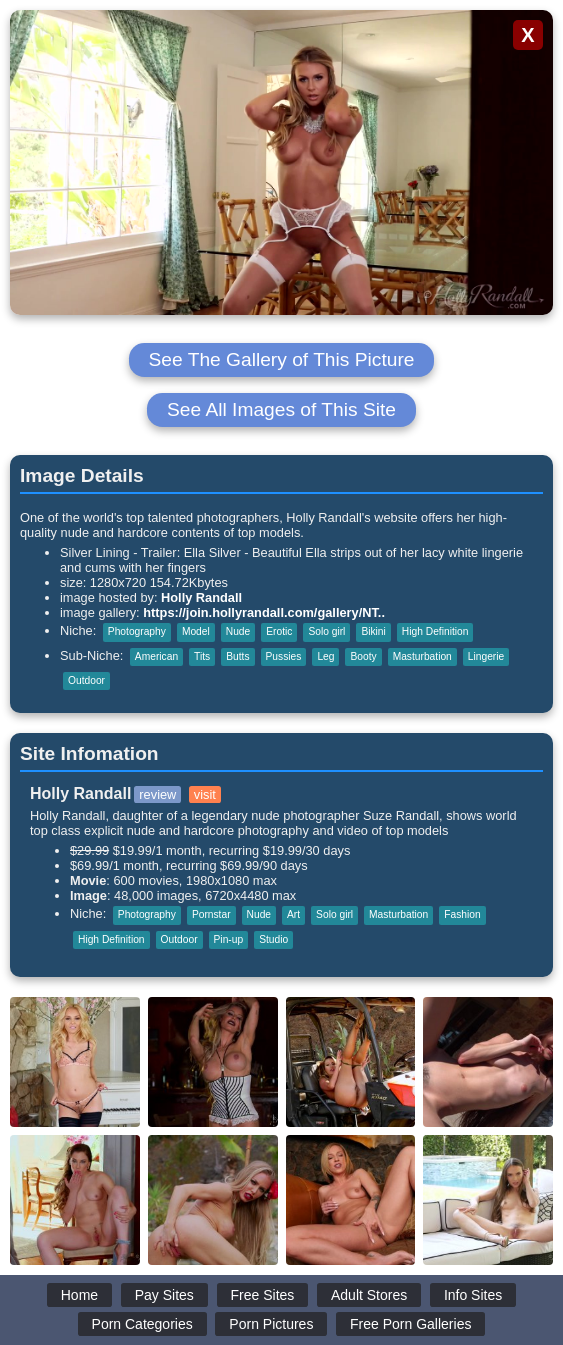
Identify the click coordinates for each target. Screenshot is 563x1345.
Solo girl (326, 631)
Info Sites (473, 1295)
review (157, 794)
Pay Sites (164, 1295)
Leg (325, 656)
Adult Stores (369, 1295)
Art (293, 914)
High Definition (435, 631)
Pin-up (229, 939)
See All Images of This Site (281, 409)
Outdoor (86, 680)
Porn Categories (142, 1324)
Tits (202, 656)
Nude (238, 631)
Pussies (284, 656)
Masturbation (422, 656)
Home (79, 1295)
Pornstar (211, 914)
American (156, 656)
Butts (237, 656)
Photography (137, 631)
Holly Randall (201, 597)
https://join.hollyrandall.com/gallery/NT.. (264, 612)
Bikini (373, 631)
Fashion (462, 914)
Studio (273, 939)
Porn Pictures (271, 1324)
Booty (363, 656)
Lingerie (486, 656)
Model (196, 631)
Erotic (279, 631)
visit (205, 794)
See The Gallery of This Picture (282, 359)
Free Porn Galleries (410, 1324)
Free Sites (263, 1295)
